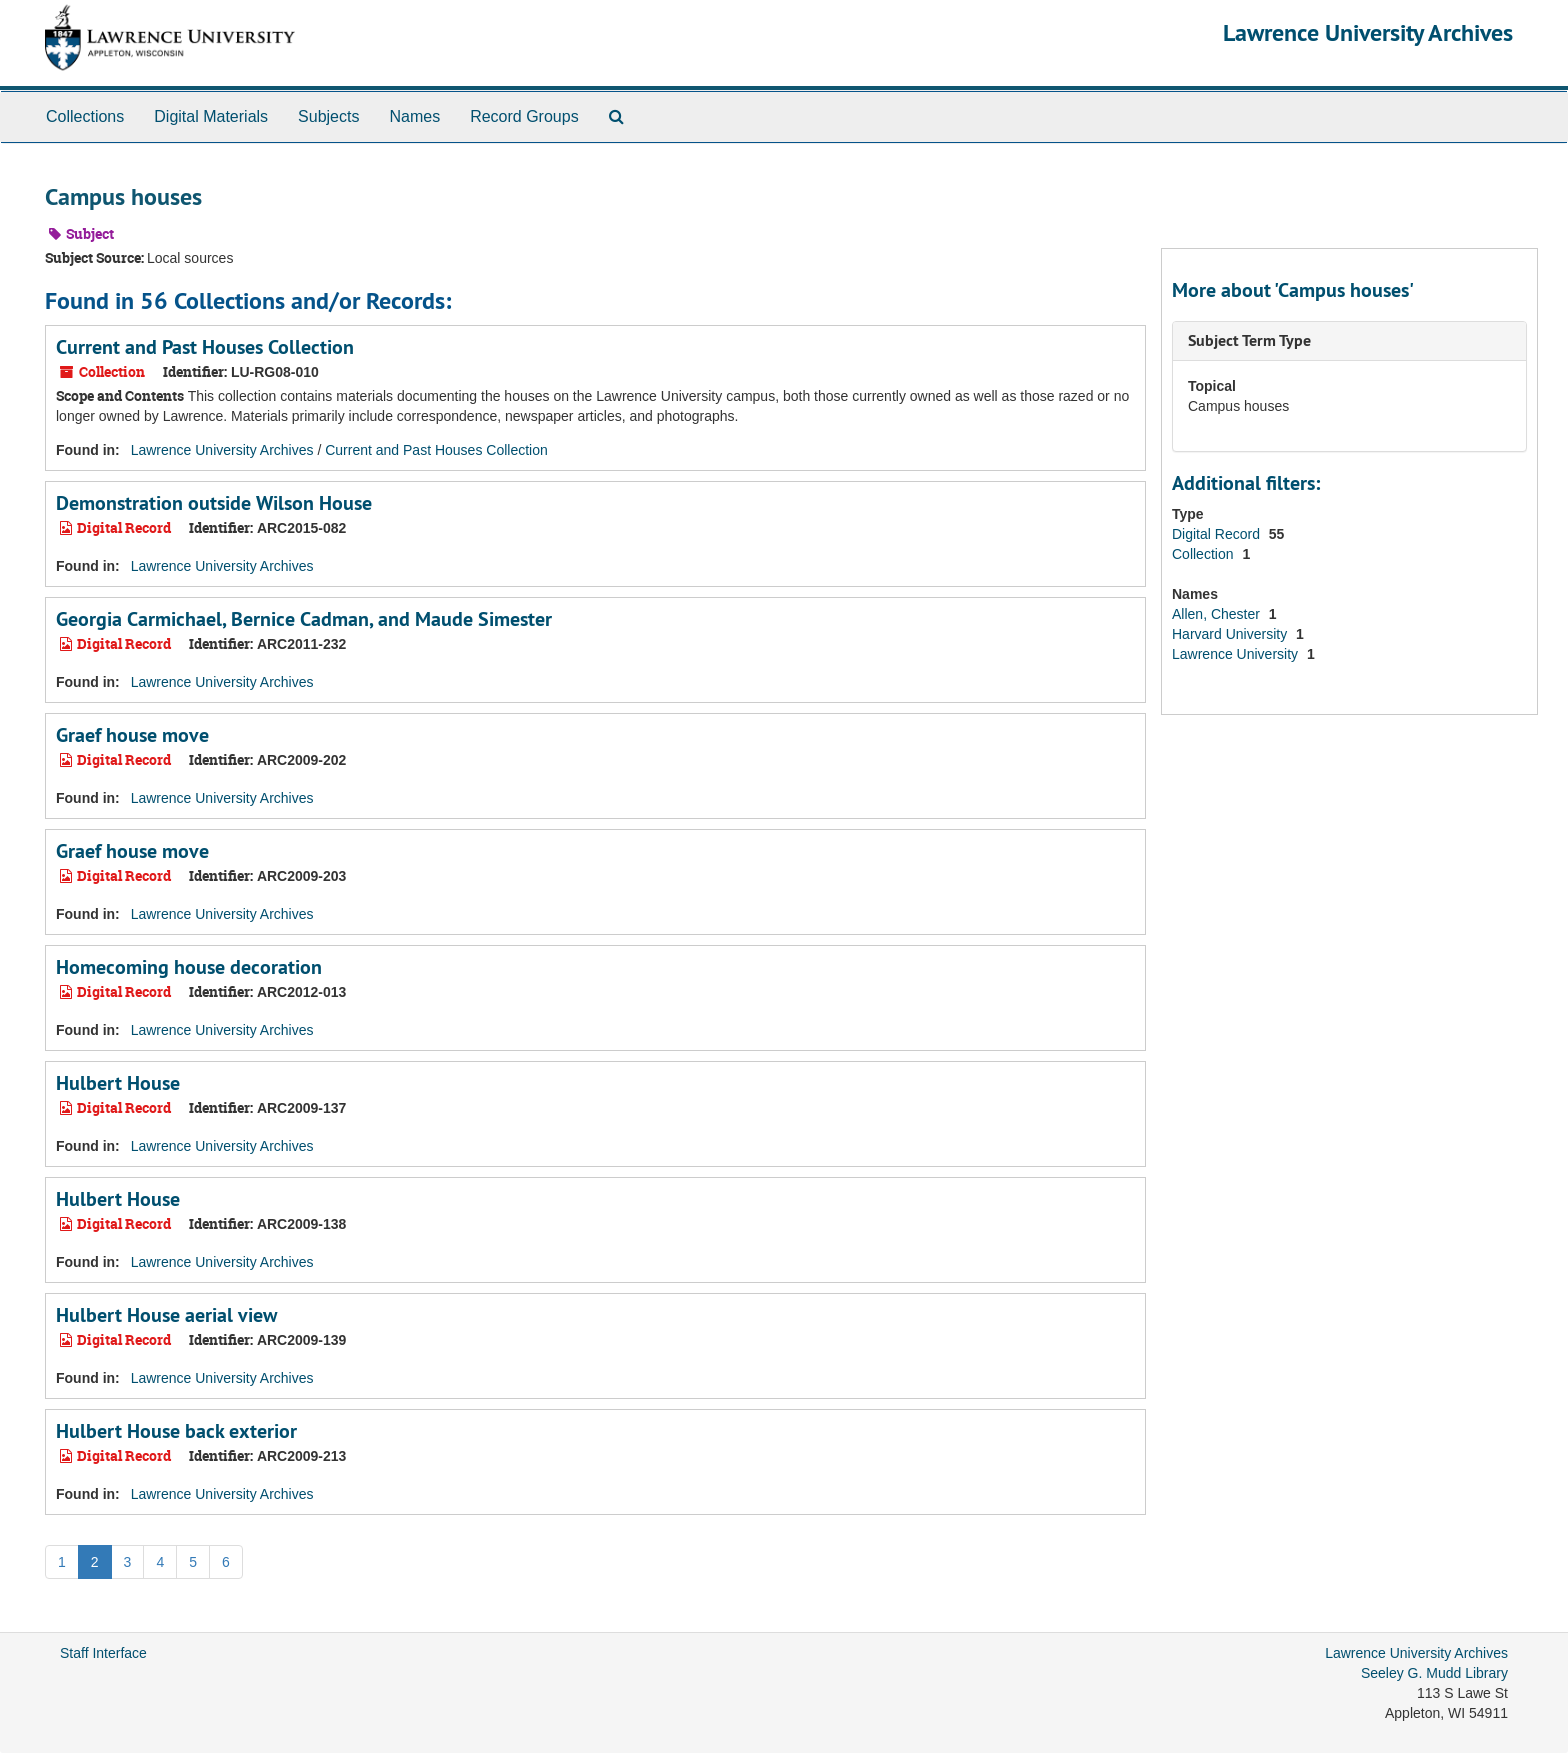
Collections (85, 116)
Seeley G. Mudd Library (1434, 1673)
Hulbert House (118, 1083)
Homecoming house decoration (189, 967)
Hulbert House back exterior (176, 1431)
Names (414, 116)
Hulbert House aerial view (166, 1315)
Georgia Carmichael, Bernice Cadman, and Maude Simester (304, 619)
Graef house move (132, 735)
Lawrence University (1237, 654)
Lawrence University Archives (1368, 32)
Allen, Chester (1218, 614)
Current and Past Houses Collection (205, 347)
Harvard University (1231, 634)
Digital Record (1218, 534)
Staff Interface (103, 1653)
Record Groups (524, 116)
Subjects (328, 116)
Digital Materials (211, 116)
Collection (1204, 554)
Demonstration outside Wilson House (214, 503)
